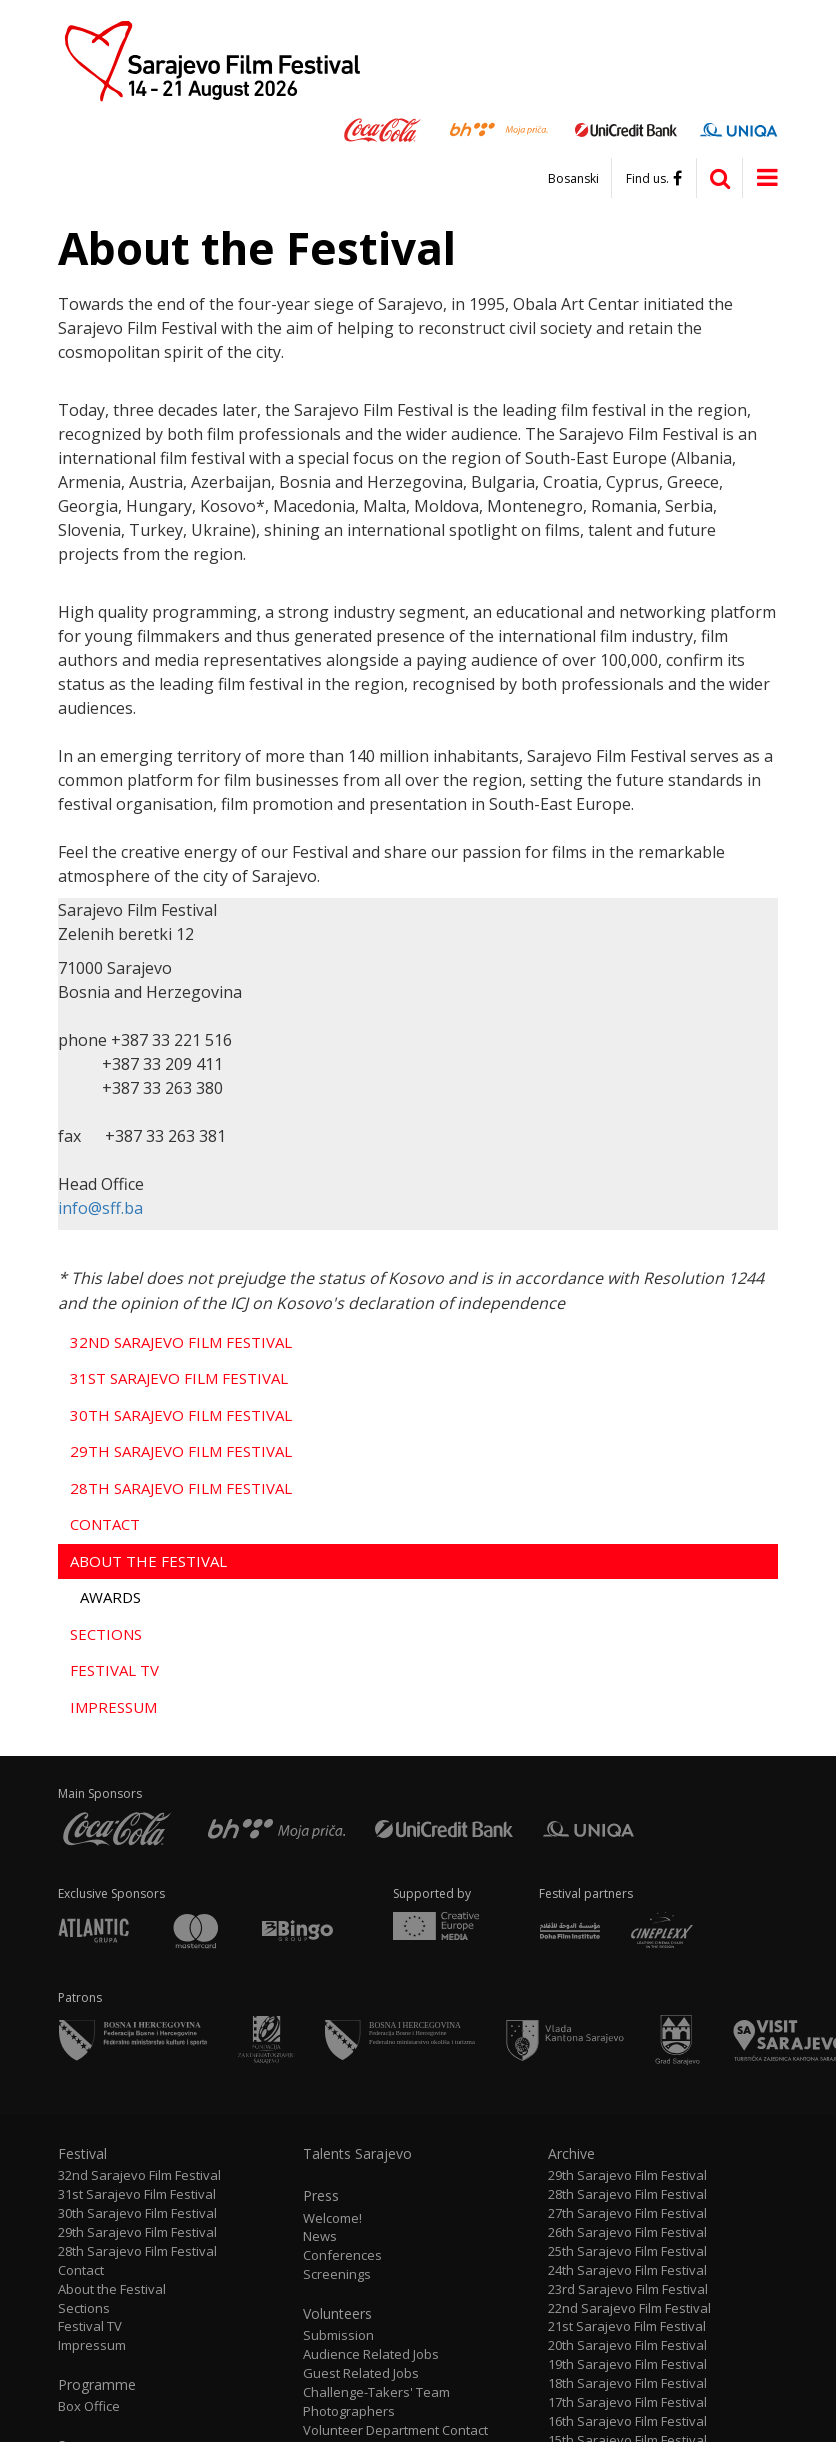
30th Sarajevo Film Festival (181, 1415)
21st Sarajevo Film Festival (627, 2326)
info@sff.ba (100, 1208)
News (320, 2236)
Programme (97, 2385)
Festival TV (114, 1670)
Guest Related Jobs (361, 2373)
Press (321, 2196)
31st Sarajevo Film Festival (179, 1378)
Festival (82, 2154)
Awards (110, 1597)
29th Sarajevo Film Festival (181, 1451)
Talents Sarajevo (357, 2154)
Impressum (113, 1707)
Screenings (337, 2274)
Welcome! (332, 2218)
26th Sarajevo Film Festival (627, 2232)
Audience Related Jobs (371, 2354)
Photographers (349, 2411)
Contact (105, 1524)
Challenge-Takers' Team (376, 2392)
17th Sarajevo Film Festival (627, 2402)
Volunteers (337, 2314)
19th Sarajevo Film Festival (627, 2364)
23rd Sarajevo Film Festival (628, 2289)
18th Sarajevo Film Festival (627, 2383)
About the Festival (148, 1561)
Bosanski (573, 179)
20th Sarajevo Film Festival (627, 2345)
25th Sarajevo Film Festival (627, 2251)
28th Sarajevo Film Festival (181, 1488)
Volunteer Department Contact (395, 2430)
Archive (571, 2154)
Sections (106, 1634)
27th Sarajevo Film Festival (627, 2213)
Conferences (342, 2255)
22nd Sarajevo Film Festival (629, 2308)
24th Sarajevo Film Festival (627, 2270)
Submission (338, 2335)
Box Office (89, 2406)
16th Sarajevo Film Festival (627, 2421)
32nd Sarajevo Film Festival (181, 1342)
